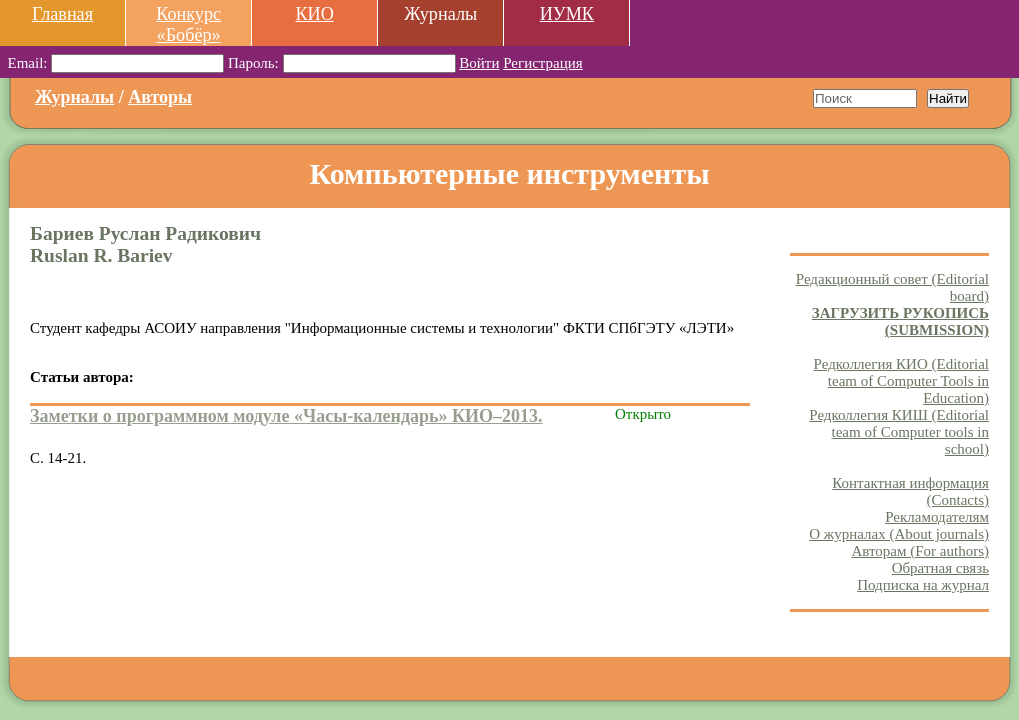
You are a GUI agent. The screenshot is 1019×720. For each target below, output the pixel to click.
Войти (479, 63)
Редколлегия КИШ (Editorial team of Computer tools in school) (899, 432)
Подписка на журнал (923, 585)
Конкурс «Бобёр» (188, 24)
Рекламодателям (937, 517)
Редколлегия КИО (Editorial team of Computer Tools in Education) (901, 381)
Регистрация (543, 63)
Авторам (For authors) (920, 551)
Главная (62, 14)
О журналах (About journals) (899, 534)
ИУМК (567, 14)
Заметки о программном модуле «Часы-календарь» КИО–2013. (286, 416)
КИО (314, 14)
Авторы (160, 97)
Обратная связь (940, 568)
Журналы (74, 97)
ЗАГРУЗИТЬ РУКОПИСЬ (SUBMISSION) (900, 321)
